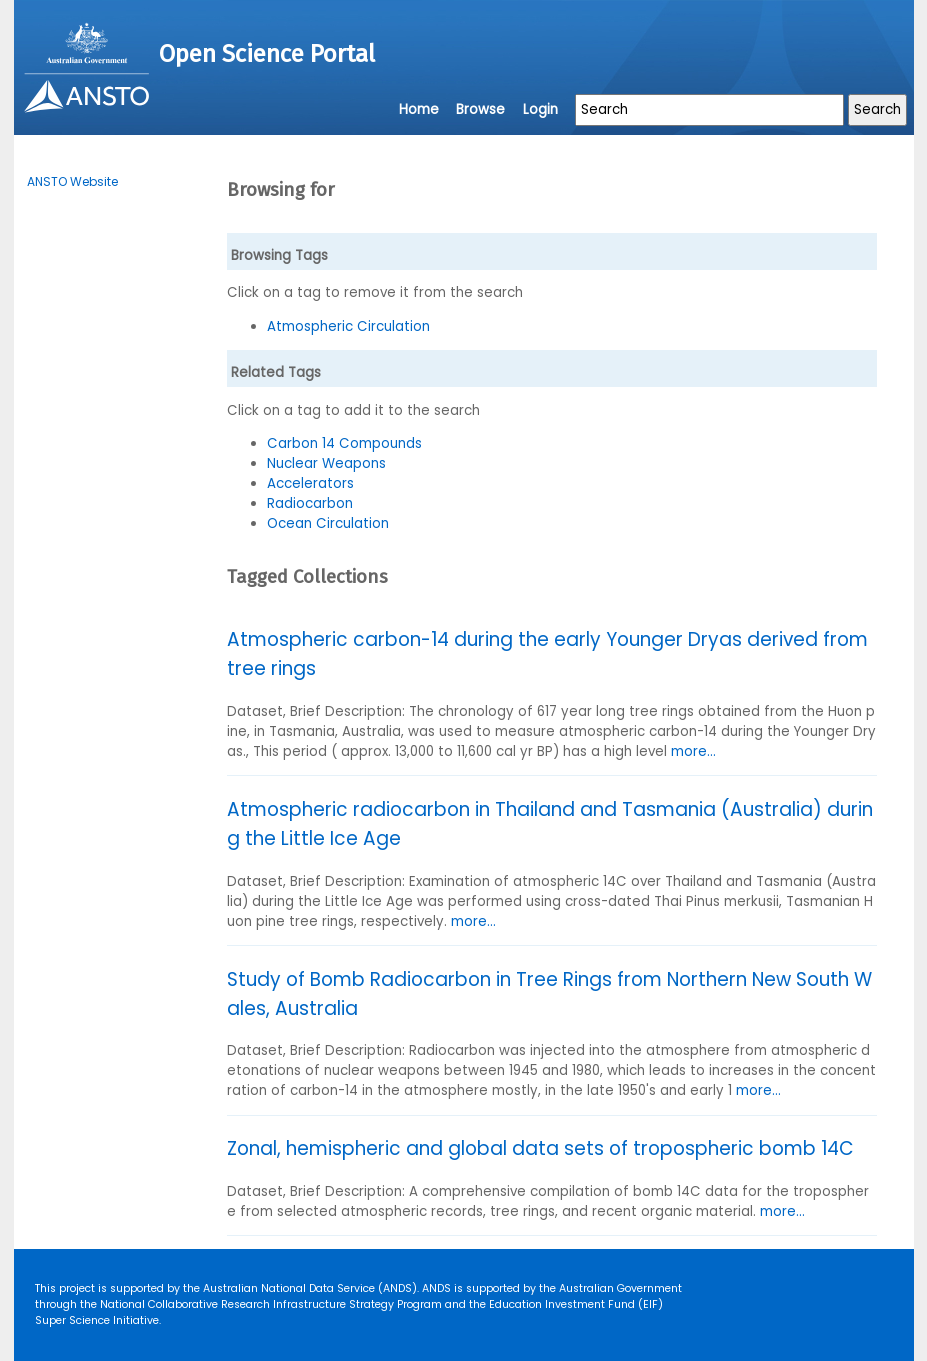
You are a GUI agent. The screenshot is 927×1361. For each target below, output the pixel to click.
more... (693, 751)
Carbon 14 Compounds (344, 443)
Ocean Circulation (328, 523)
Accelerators (310, 483)
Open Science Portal (267, 54)
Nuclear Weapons (326, 463)
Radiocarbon (310, 503)
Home (419, 109)
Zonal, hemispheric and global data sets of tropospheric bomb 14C (540, 1148)
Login (540, 109)
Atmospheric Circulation (348, 326)
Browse (480, 109)
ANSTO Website (72, 181)
